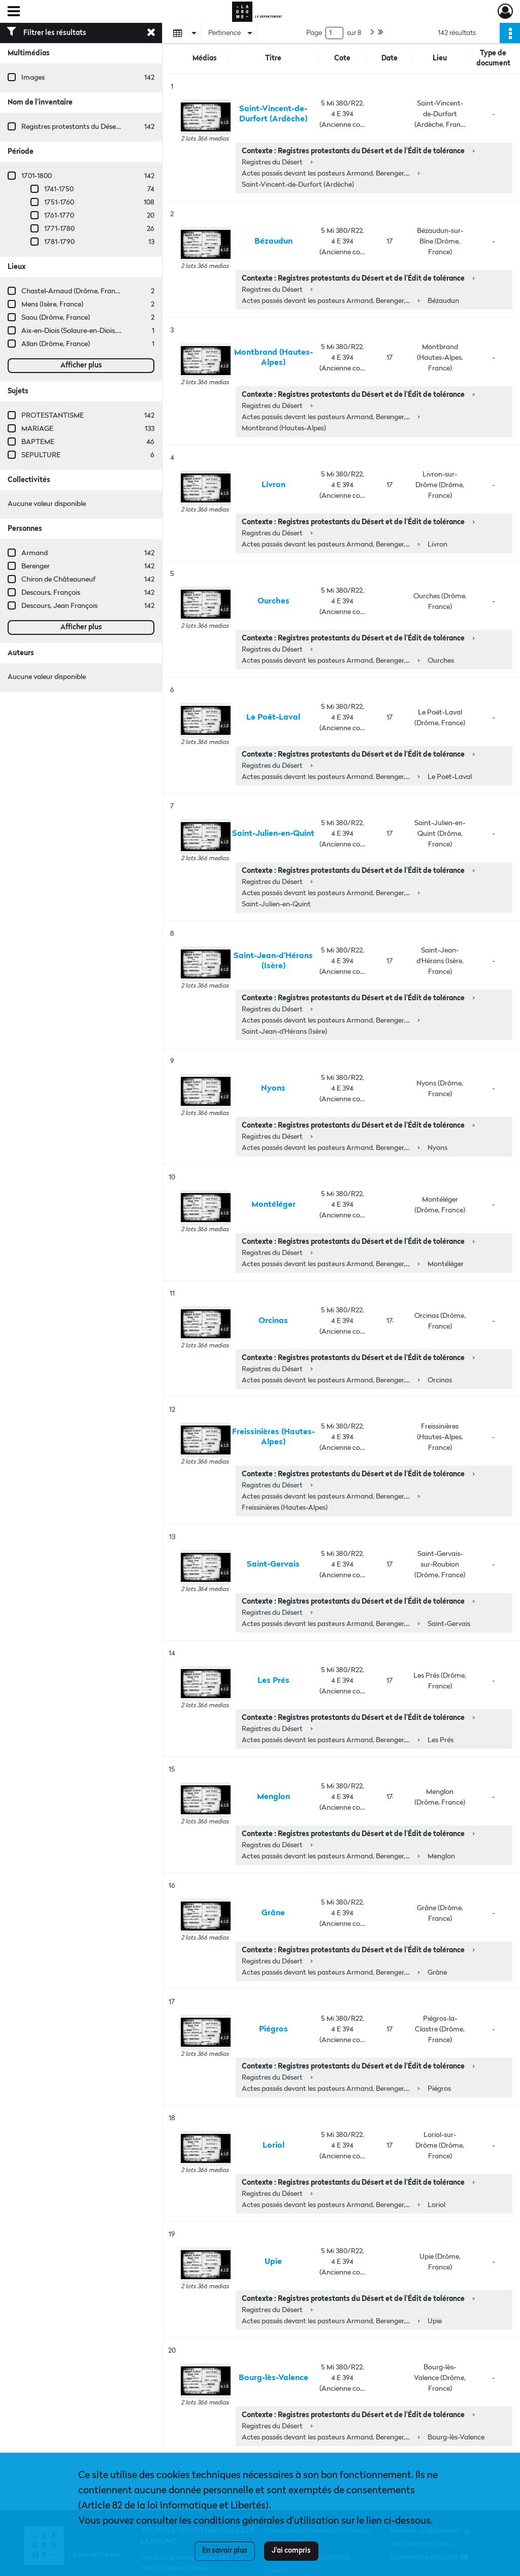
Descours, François (50, 592)
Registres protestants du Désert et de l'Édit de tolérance (108, 126)
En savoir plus (224, 2550)
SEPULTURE (40, 455)
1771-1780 (59, 228)
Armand (34, 553)
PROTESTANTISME (52, 415)
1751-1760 (59, 202)
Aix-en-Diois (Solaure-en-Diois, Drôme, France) (94, 330)
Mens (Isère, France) (52, 304)
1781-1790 (59, 242)
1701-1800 (36, 176)
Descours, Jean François (59, 605)
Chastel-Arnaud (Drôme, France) (72, 291)
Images (33, 77)
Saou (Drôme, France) (55, 317)
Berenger (35, 566)
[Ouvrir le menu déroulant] (14, 12)
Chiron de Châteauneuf (58, 579)
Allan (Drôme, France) (55, 344)
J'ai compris (291, 2550)
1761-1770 (59, 215)
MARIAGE (37, 428)
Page (314, 33)
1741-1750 (59, 189)
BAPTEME (37, 442)
